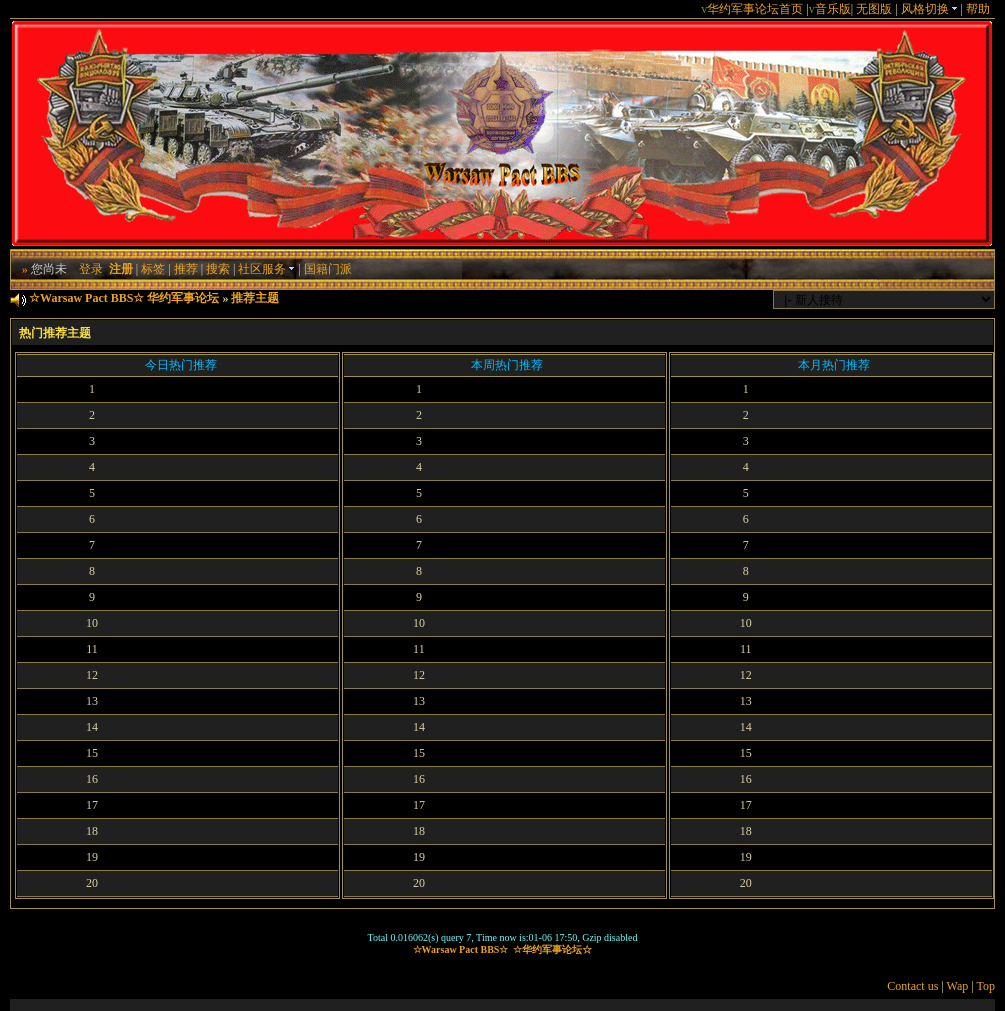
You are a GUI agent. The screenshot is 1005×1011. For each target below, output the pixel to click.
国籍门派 (328, 269)
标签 (153, 269)
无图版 (874, 9)
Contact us (912, 986)
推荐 (186, 269)
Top (985, 986)
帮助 (978, 9)
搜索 (218, 269)
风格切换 (929, 9)
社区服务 (266, 269)
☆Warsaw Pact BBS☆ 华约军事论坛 (124, 298)
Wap (958, 986)
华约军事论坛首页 (755, 9)
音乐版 (833, 9)
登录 (91, 269)
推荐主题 (255, 298)
